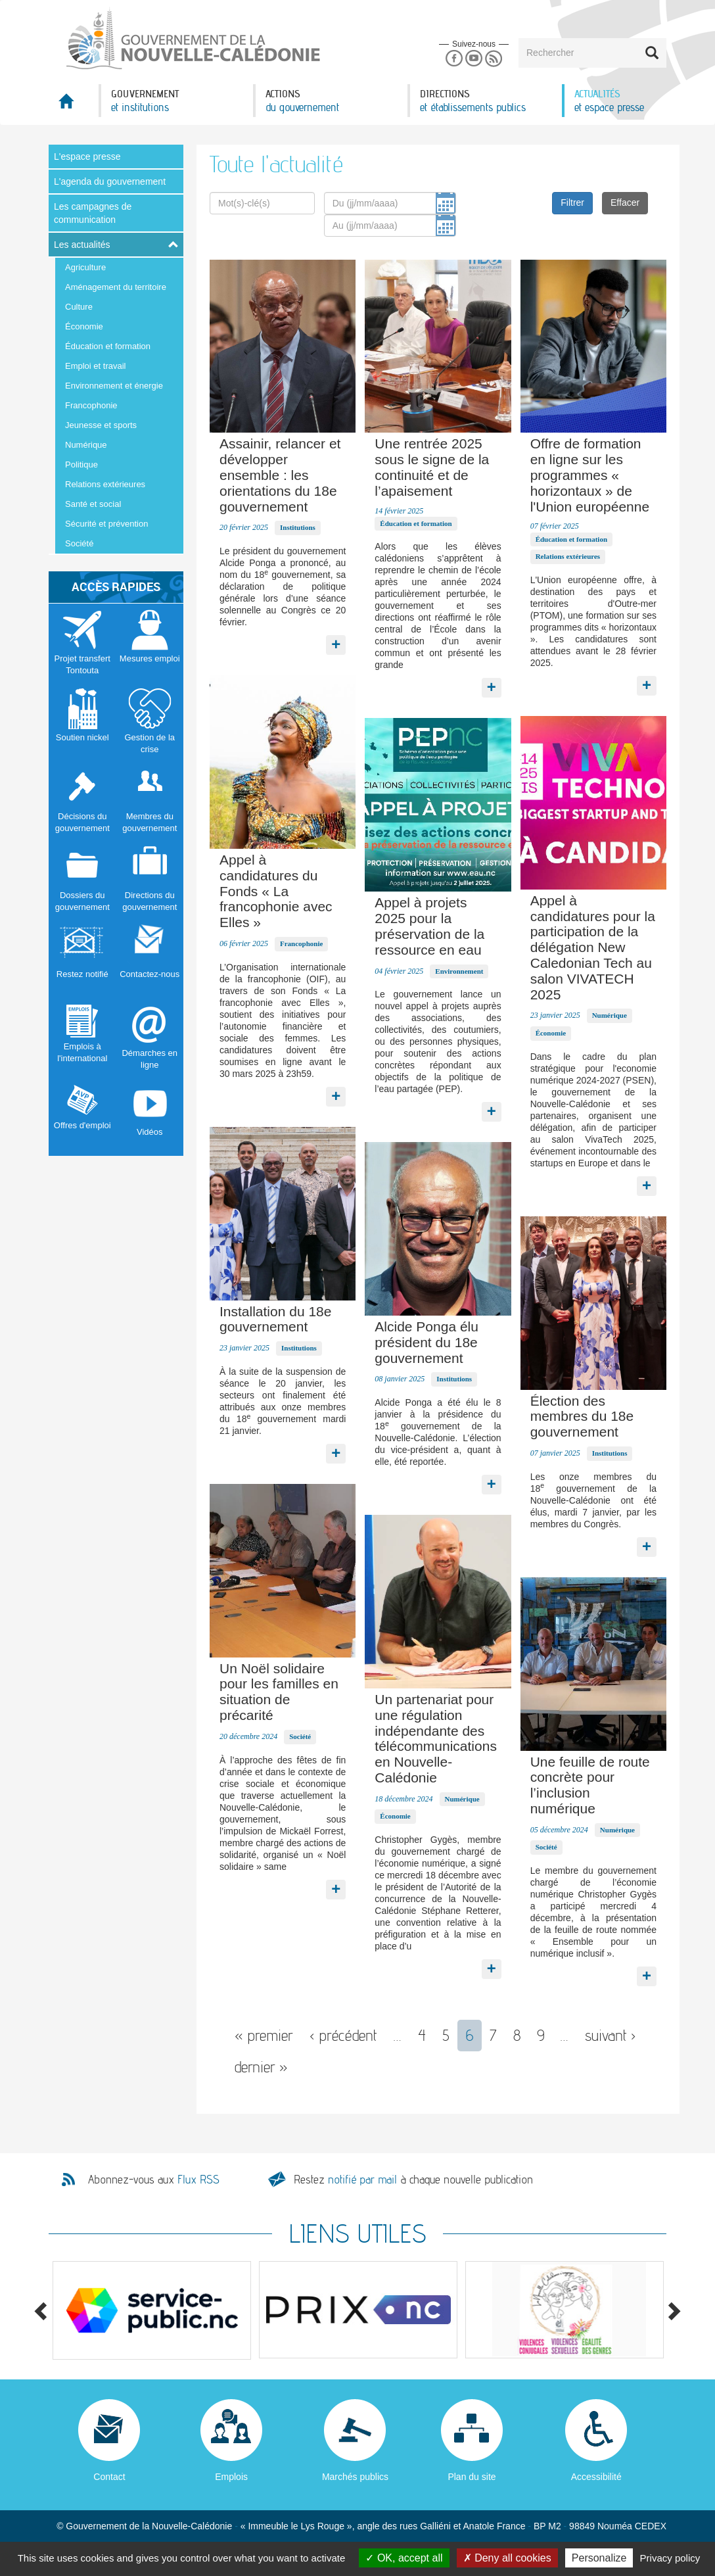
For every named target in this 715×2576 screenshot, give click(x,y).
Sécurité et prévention (106, 524)
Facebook (454, 59)
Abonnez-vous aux (153, 2179)
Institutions (297, 527)
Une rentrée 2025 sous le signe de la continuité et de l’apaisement (432, 467)
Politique (81, 464)
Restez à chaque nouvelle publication (413, 2179)
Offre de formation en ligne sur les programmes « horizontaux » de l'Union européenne (589, 474)
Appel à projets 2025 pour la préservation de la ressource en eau (429, 926)
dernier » (261, 2066)
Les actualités (82, 244)
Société (79, 543)
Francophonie (91, 405)
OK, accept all (403, 2558)
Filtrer (572, 202)
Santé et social (93, 504)
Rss (494, 59)
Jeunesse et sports (101, 425)
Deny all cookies (507, 2558)
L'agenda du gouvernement (110, 181)
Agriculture (85, 267)
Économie (84, 326)
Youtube (473, 59)
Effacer (625, 202)
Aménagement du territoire (115, 287)
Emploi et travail (95, 366)
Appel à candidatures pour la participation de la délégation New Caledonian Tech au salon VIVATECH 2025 (592, 947)
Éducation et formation (107, 346)
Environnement (459, 971)
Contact (109, 2476)
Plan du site (472, 2476)
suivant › (610, 2035)
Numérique (86, 445)
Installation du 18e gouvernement (275, 1319)
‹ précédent (343, 2035)
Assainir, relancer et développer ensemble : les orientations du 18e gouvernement (279, 474)
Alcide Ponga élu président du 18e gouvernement (426, 1342)
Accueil (74, 105)
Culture (79, 307)
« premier (264, 2035)
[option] (152, 2310)
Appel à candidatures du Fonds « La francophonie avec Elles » (276, 891)
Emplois (231, 2476)
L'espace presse (87, 156)
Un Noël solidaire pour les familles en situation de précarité (278, 1692)
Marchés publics (355, 2476)
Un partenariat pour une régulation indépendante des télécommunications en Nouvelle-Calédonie (436, 1738)
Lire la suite (336, 641)
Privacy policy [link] (670, 2558)
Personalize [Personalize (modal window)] (599, 2558)
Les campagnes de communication (92, 213)
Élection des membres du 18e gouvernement (582, 1416)
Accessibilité (596, 2476)
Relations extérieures (105, 484)
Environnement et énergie (114, 386)
